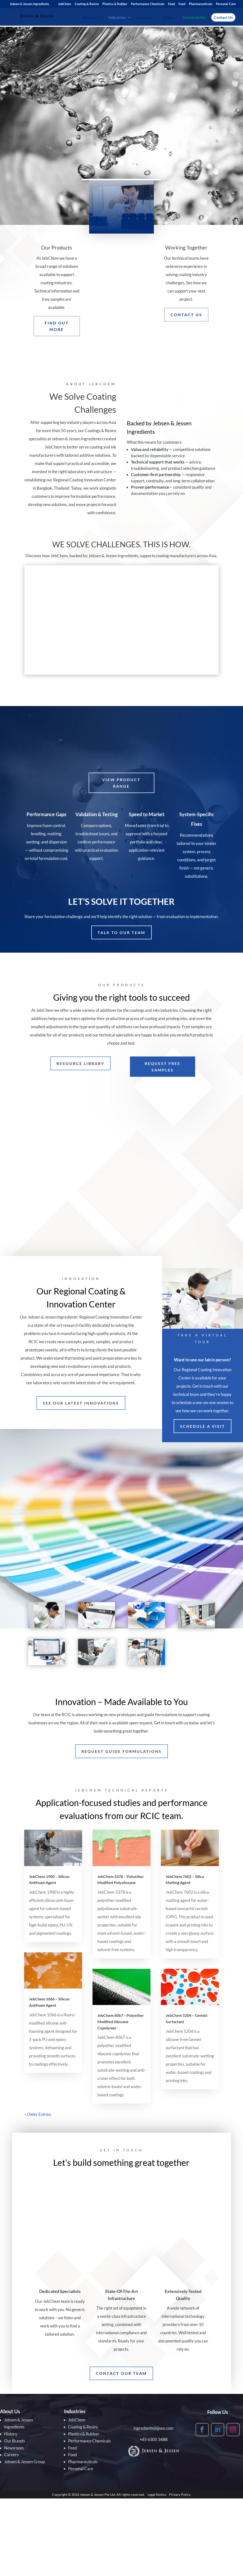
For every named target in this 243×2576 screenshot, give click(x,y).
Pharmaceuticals (200, 4)
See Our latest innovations (81, 1480)
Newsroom (14, 2525)
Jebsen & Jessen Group (24, 2539)
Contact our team (121, 2450)
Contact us (186, 314)
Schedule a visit (202, 1503)
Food (182, 4)
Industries (117, 18)
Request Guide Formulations (121, 1829)
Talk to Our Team (121, 932)
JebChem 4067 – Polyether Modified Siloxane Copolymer (120, 2099)
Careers (11, 2532)
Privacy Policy (180, 2572)
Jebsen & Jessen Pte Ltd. (98, 2572)
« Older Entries (37, 2191)
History (10, 2511)
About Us (90, 18)
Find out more (57, 326)
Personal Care (226, 4)
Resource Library (80, 1063)
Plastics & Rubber (114, 4)
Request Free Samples (162, 1066)
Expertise (144, 18)
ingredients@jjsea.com (153, 2505)
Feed (171, 4)
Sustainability (194, 18)
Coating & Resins (87, 4)
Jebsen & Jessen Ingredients (29, 4)
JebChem (64, 4)
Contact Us (223, 17)
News (168, 18)
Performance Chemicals (147, 4)
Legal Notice (157, 2572)
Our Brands (14, 2518)
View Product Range (121, 782)
